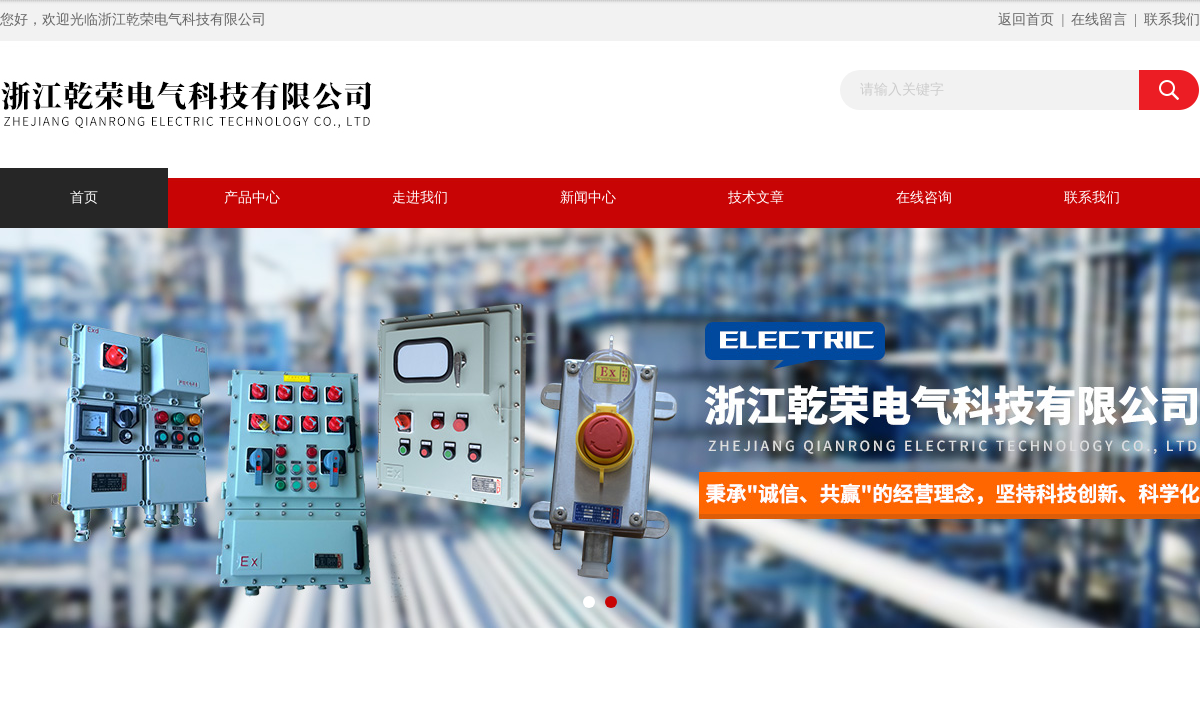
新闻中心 (588, 197)
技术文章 (756, 197)
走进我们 (420, 197)
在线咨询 (924, 197)
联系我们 (1172, 19)
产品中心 (252, 197)
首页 (84, 197)
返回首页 (1026, 19)
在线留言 (1099, 19)
